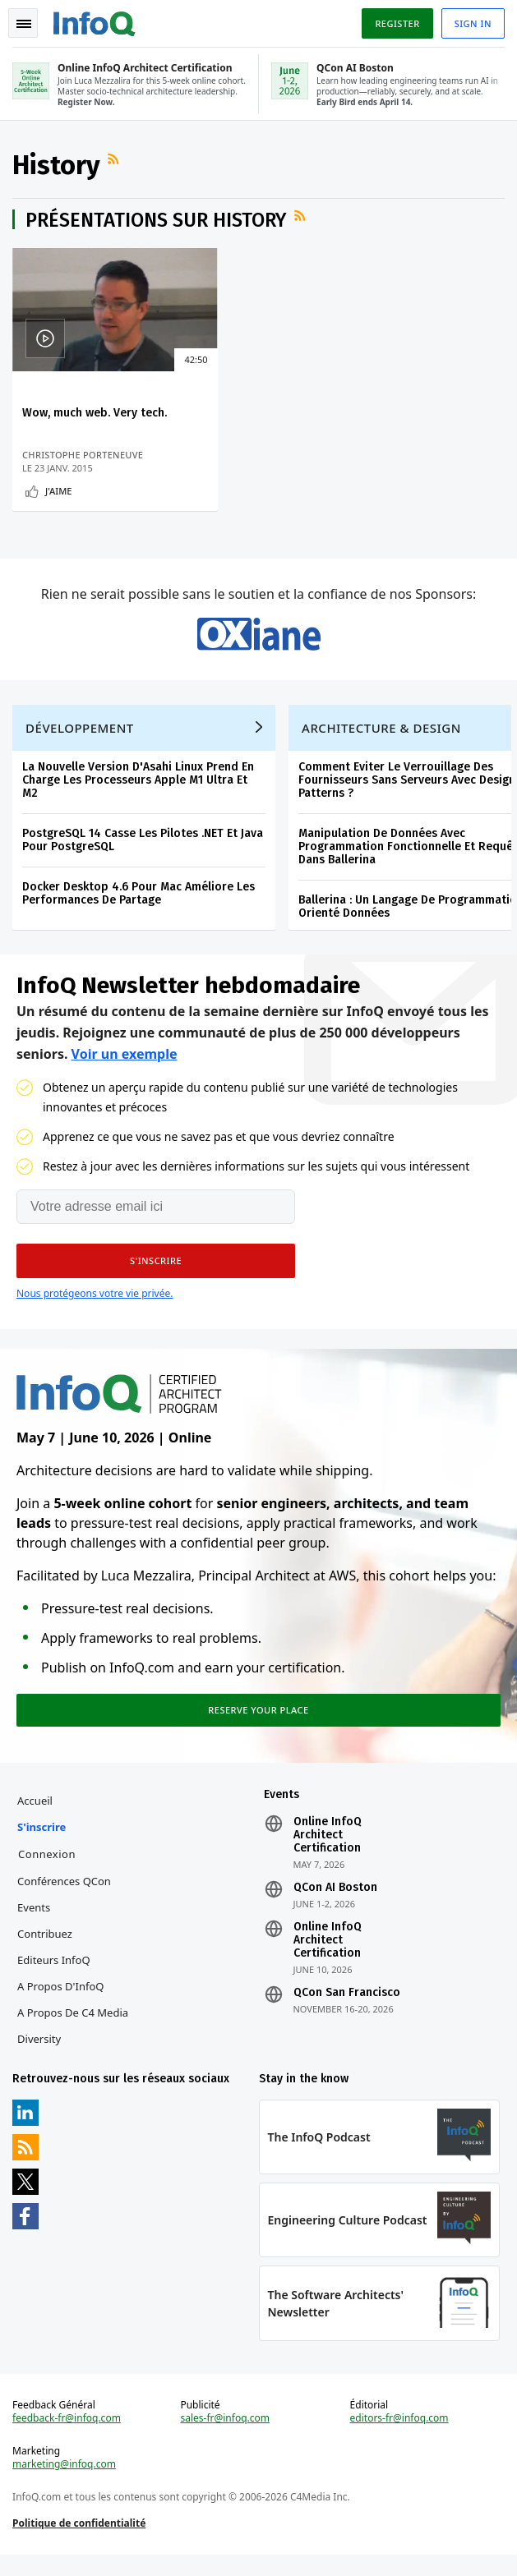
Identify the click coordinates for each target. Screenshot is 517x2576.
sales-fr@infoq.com (225, 2438)
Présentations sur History (157, 221)
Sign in (472, 23)
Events (34, 1923)
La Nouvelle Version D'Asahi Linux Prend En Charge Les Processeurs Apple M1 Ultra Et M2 (139, 791)
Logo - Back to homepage (95, 21)
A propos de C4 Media (73, 2029)
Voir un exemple (125, 1067)
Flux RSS (115, 160)
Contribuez (45, 1950)
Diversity (40, 2055)
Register (396, 23)
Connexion (47, 1870)
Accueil (35, 1817)
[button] (155, 1274)
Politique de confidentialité (79, 2543)
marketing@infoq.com (65, 2484)
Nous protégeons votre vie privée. (94, 1306)
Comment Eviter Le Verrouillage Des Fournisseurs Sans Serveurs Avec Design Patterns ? (407, 791)
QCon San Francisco (346, 2009)
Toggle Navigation (23, 24)
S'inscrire (42, 1843)
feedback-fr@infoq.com (67, 2438)
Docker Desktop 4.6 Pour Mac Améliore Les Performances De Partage (139, 904)
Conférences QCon (65, 1897)
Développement (80, 739)
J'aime (59, 492)
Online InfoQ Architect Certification (327, 1851)
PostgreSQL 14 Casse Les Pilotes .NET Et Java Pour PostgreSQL (143, 851)
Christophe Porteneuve (83, 456)
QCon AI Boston (334, 1904)
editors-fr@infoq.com (398, 2438)
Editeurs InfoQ (54, 1976)
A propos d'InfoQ (61, 2002)
